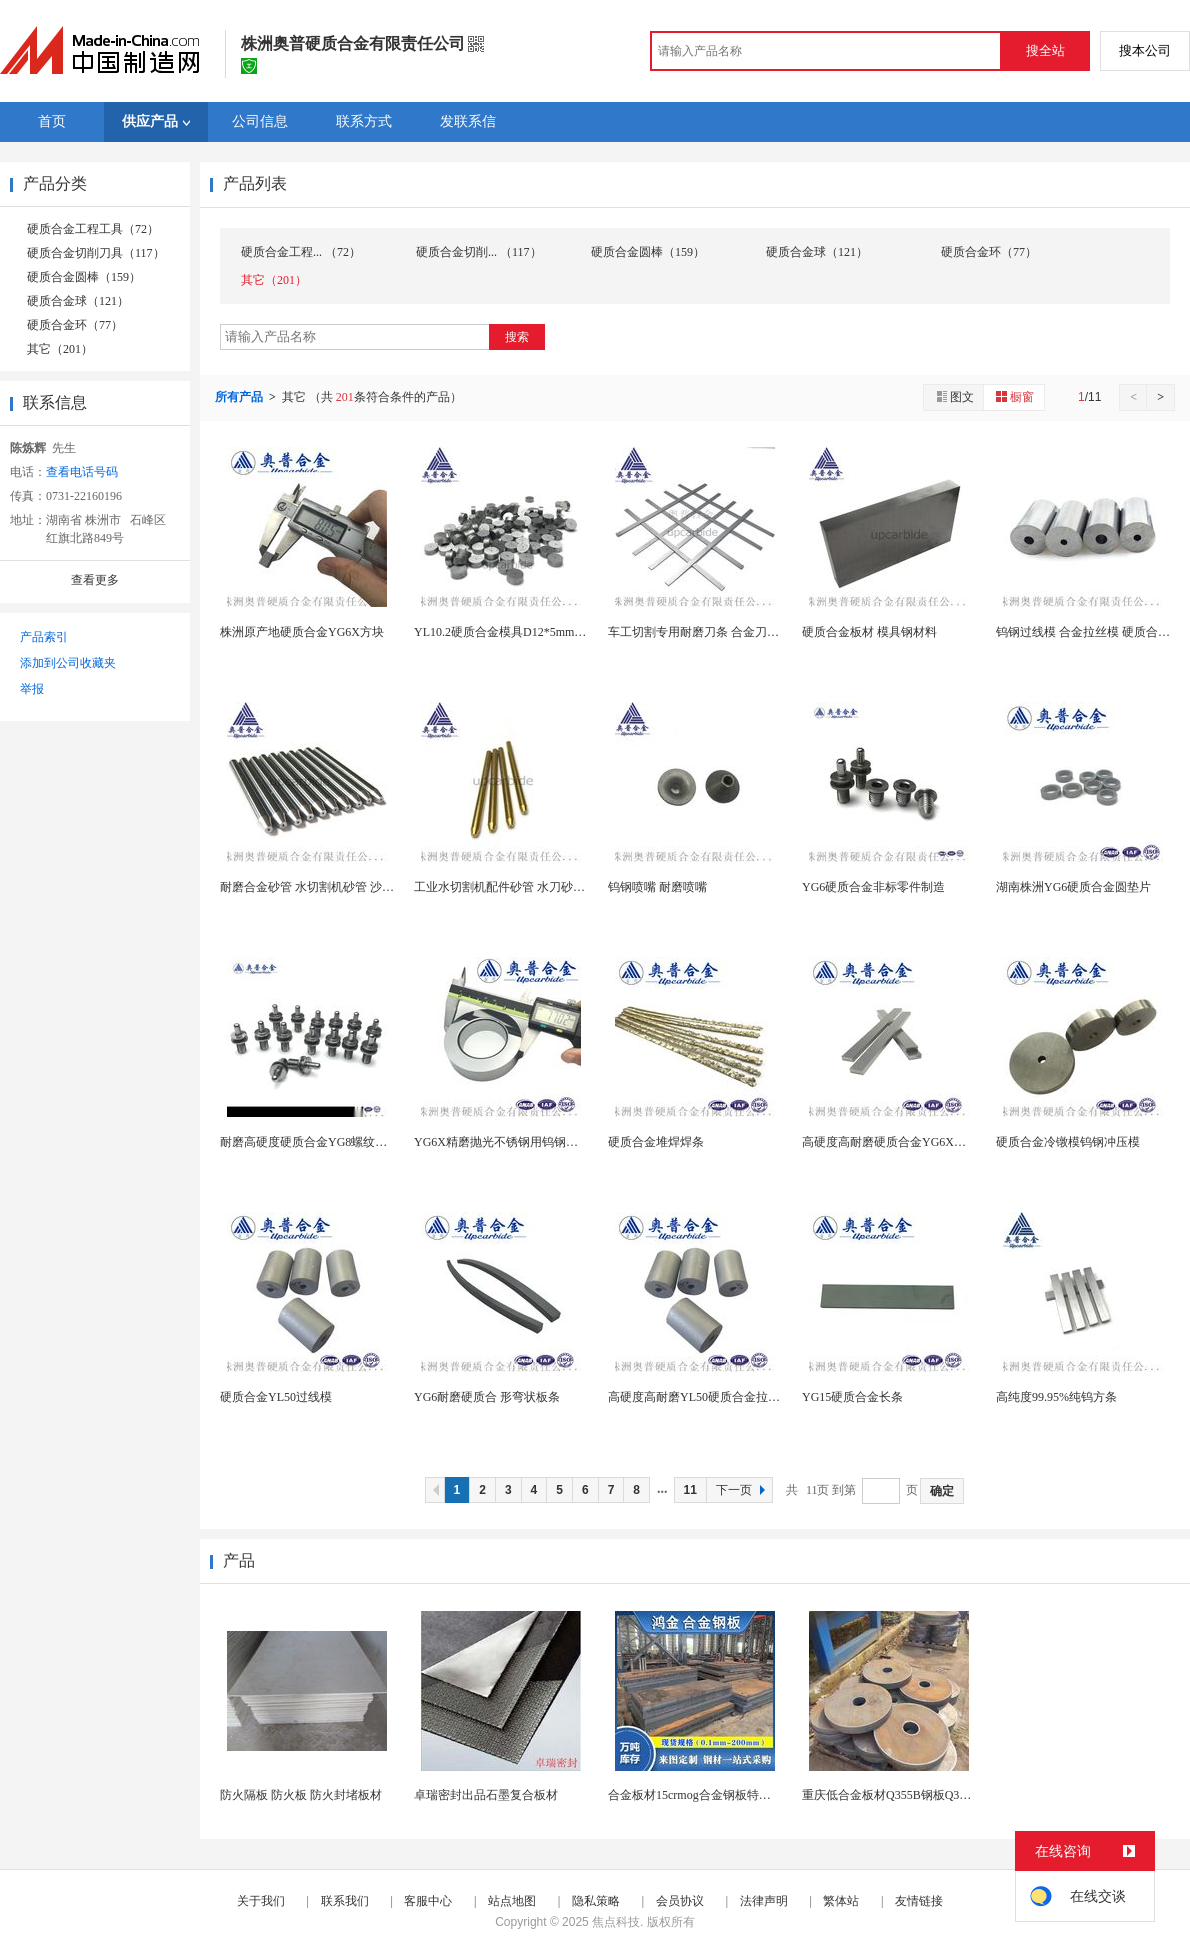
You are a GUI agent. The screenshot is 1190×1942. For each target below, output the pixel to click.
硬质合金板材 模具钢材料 (869, 632)
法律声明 (764, 1901)
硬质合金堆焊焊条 (656, 1142)
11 (690, 1490)
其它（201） (60, 349)
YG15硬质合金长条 (852, 1397)
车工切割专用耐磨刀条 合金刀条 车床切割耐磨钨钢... (747, 632)
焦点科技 (616, 1922)
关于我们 (261, 1901)
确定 (942, 1491)
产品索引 (44, 637)
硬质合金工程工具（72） (93, 229)
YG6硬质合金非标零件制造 (873, 887)
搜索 (517, 337)
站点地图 (512, 1901)
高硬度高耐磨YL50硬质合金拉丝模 (700, 1397)
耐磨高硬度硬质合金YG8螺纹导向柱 (315, 1142)
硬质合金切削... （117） (479, 252)
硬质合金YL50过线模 (276, 1397)
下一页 (743, 1490)
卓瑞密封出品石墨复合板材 (486, 1795)
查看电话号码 (82, 472)
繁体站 (841, 1901)
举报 (32, 689)
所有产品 (240, 397)
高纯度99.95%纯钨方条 (1056, 1397)
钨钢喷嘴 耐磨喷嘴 (657, 887)
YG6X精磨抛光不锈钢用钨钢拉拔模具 (514, 1142)
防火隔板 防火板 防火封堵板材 (301, 1795)
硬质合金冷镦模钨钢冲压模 (1068, 1142)
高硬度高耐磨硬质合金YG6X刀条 (890, 1142)
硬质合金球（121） (78, 301)
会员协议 (680, 1901)
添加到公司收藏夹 (68, 663)
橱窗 (1014, 396)
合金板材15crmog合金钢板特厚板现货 (707, 1795)
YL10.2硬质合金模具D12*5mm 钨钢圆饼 (519, 632)
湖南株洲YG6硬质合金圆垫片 (1073, 887)
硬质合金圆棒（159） (84, 277)
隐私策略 (596, 1901)
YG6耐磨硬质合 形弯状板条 (487, 1397)
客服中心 (428, 1901)
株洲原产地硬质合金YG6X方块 (302, 632)
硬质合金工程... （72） (301, 252)
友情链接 (919, 1901)
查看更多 (95, 580)
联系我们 (345, 1901)
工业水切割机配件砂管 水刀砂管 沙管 (513, 887)
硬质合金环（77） (75, 325)
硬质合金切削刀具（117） (96, 253)
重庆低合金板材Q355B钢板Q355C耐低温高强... (925, 1795)
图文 (954, 396)
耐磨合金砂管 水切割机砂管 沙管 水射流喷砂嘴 (344, 887)
